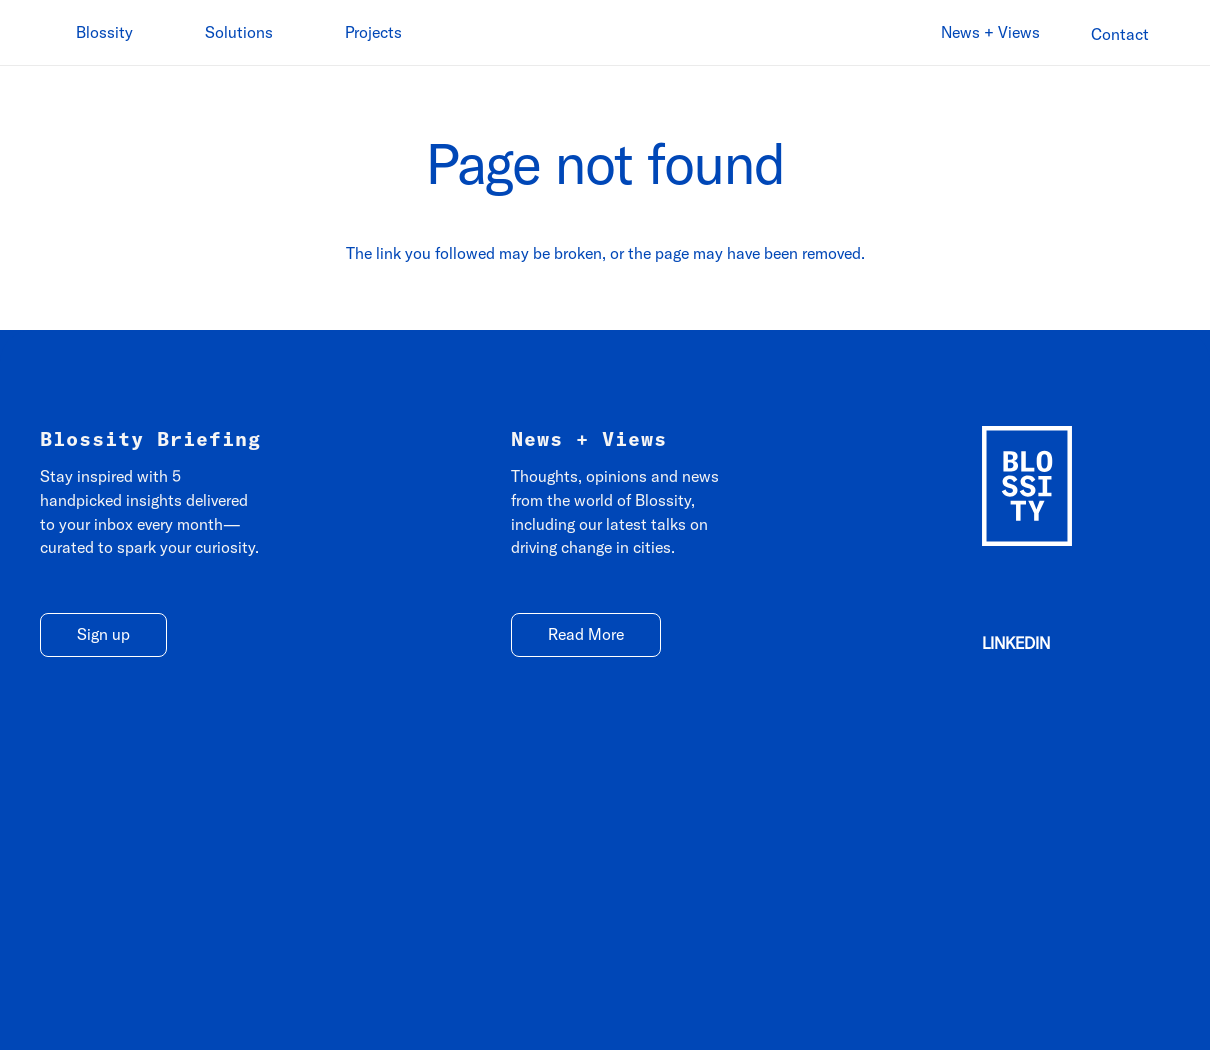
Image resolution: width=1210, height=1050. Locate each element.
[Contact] (1120, 34)
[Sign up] (103, 635)
